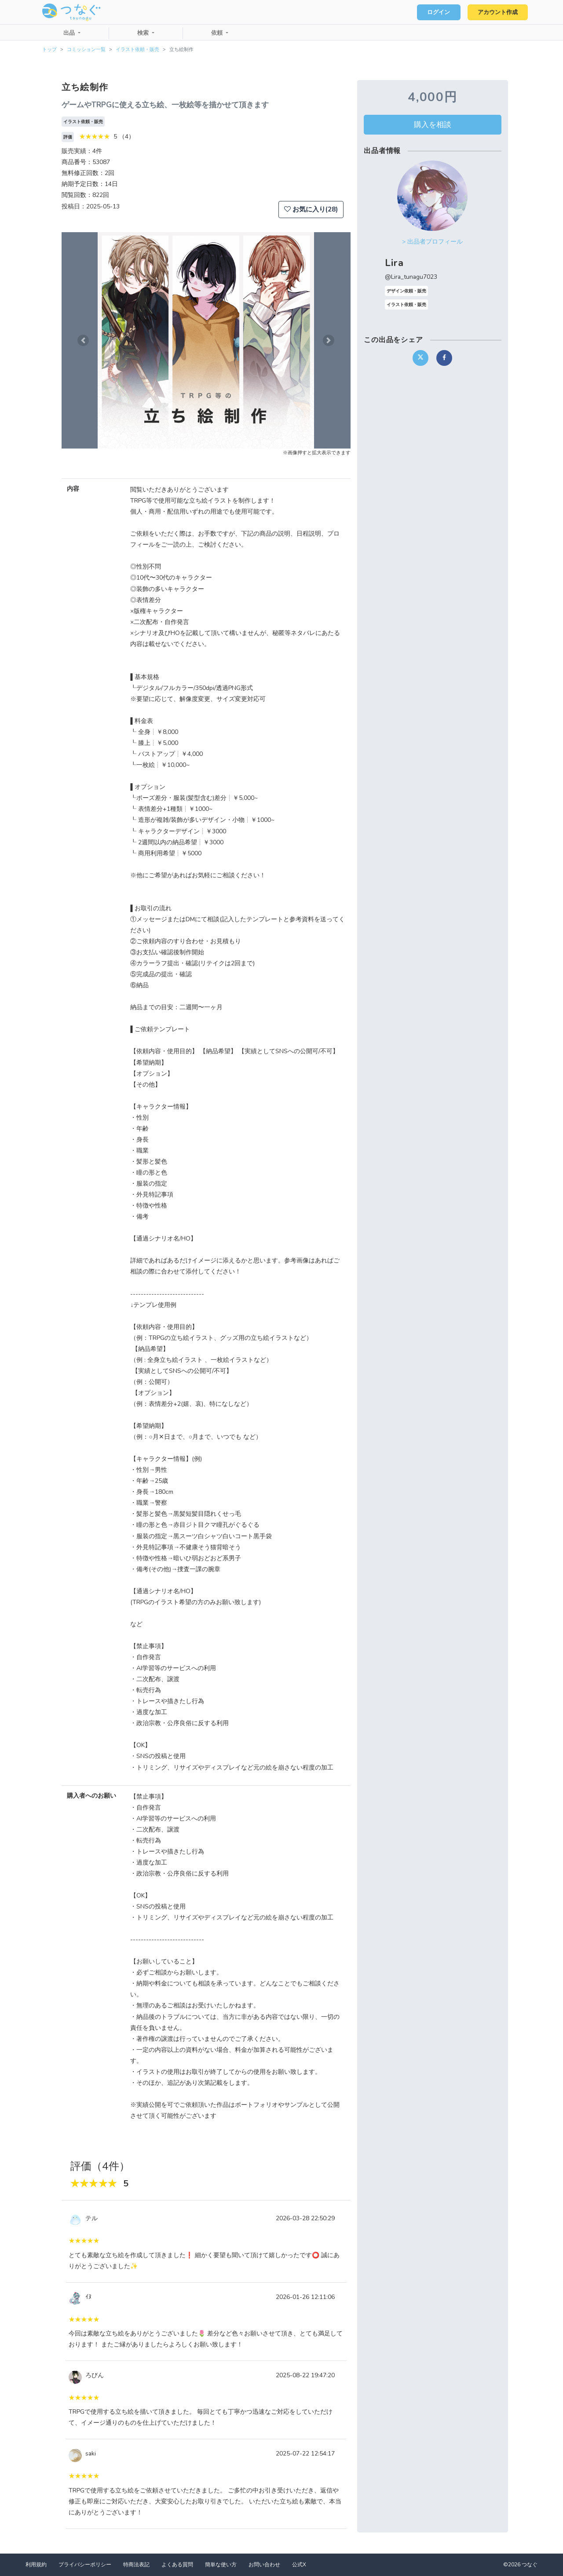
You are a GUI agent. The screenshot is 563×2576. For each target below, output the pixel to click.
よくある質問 (177, 2564)
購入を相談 (432, 124)
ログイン (438, 12)
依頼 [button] (217, 33)
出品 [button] (70, 33)
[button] (83, 340)
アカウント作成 (497, 12)
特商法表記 (136, 2564)
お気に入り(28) (311, 209)
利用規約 (36, 2564)
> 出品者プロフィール (432, 241)
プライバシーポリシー (84, 2564)
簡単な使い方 (221, 2564)
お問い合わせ (264, 2564)
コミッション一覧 (86, 49)
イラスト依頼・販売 (137, 49)
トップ (49, 49)
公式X (299, 2564)
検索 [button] (143, 33)
